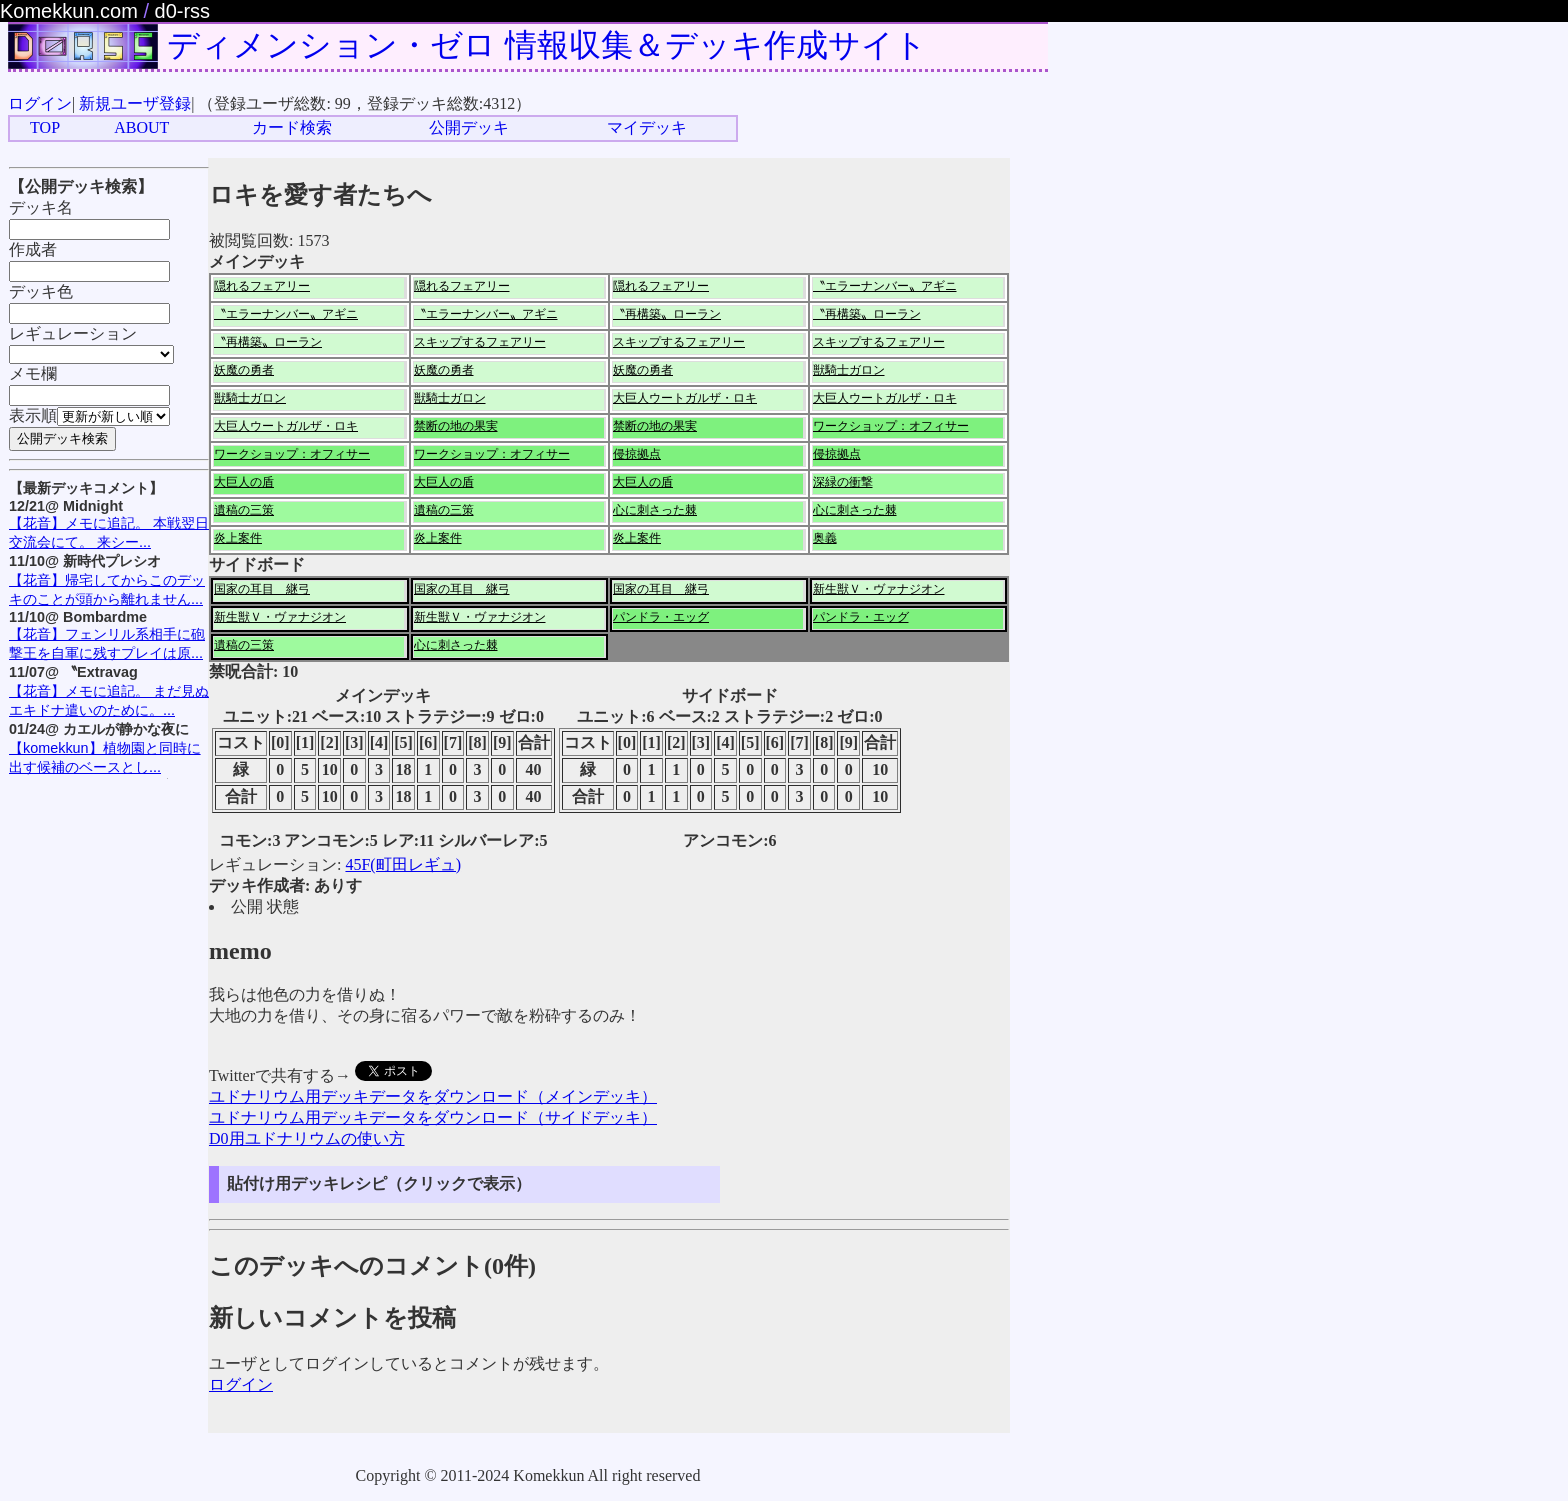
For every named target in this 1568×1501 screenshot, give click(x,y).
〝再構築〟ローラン (667, 314)
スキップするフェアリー (480, 342)
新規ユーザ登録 (135, 103)
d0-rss (183, 11)
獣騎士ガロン (849, 370)
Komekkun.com (69, 11)
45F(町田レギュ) (403, 864)
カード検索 (292, 127)
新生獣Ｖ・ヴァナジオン (879, 589)
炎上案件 (238, 538)
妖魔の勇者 (244, 370)
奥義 (825, 538)
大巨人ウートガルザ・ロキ (685, 398)
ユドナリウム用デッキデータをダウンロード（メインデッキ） (433, 1096)
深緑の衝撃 (843, 482)
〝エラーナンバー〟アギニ (885, 286)
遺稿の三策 (244, 510)
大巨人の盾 (244, 482)
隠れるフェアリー (262, 286)
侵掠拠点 (637, 454)
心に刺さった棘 (655, 510)
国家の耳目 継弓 (262, 589)
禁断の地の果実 (456, 426)
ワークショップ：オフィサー (891, 426)
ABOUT (141, 127)
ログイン (40, 103)
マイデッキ (647, 127)
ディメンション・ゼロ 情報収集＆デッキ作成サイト (547, 45)
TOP (45, 127)
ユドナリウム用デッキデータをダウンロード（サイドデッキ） (433, 1117)
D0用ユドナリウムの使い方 (307, 1138)
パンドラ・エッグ (661, 617)
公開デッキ (469, 127)
